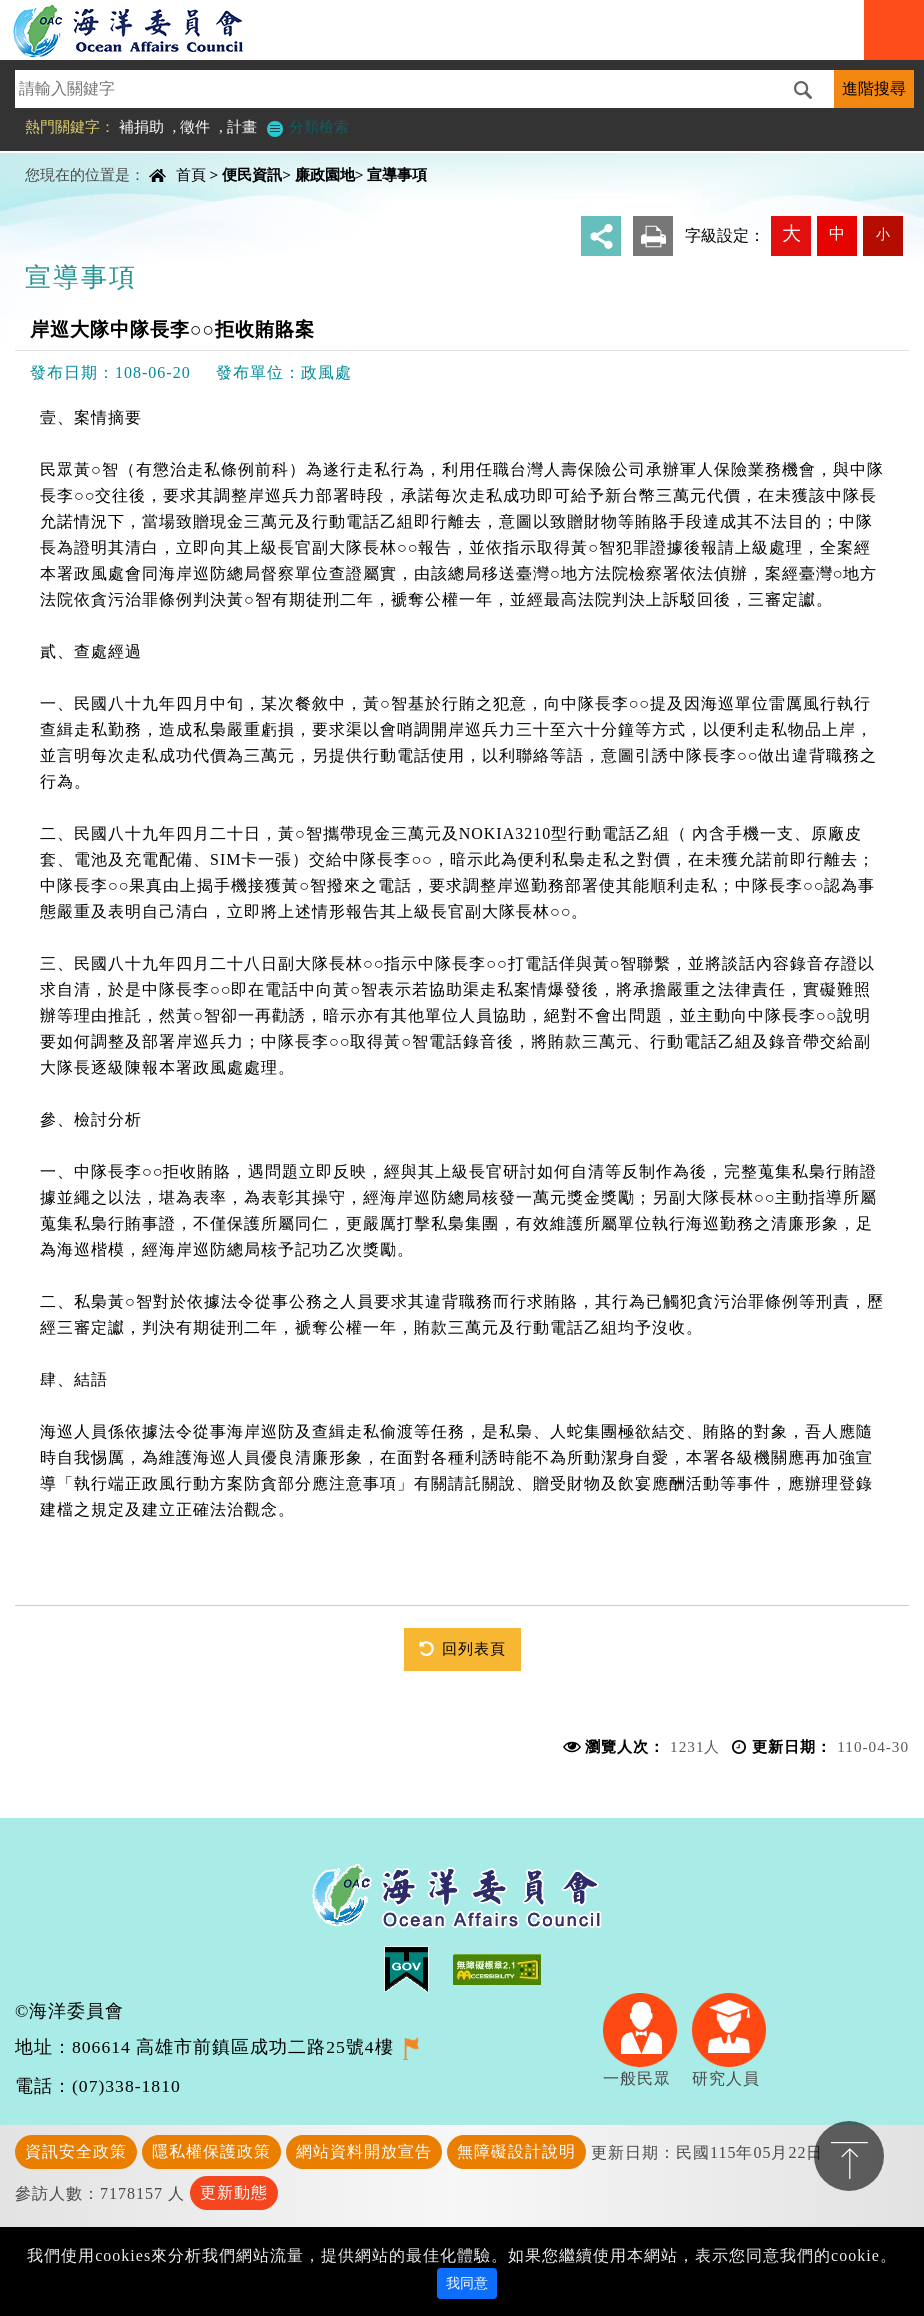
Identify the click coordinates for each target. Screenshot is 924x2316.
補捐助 (141, 126)
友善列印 (653, 236)
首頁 (191, 174)
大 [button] (791, 233)
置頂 (849, 2156)
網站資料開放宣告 (364, 2151)
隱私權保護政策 (211, 2151)
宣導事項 (397, 174)
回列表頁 (474, 1648)
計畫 (242, 126)
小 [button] (883, 234)
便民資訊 (252, 174)
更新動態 (234, 2192)
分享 (601, 236)
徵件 (195, 126)
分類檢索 (307, 126)
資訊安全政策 (76, 2151)
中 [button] (837, 233)
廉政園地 (325, 174)
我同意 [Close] (467, 2283)
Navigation (894, 30)
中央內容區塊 (66, 157)
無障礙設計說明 (516, 2151)
